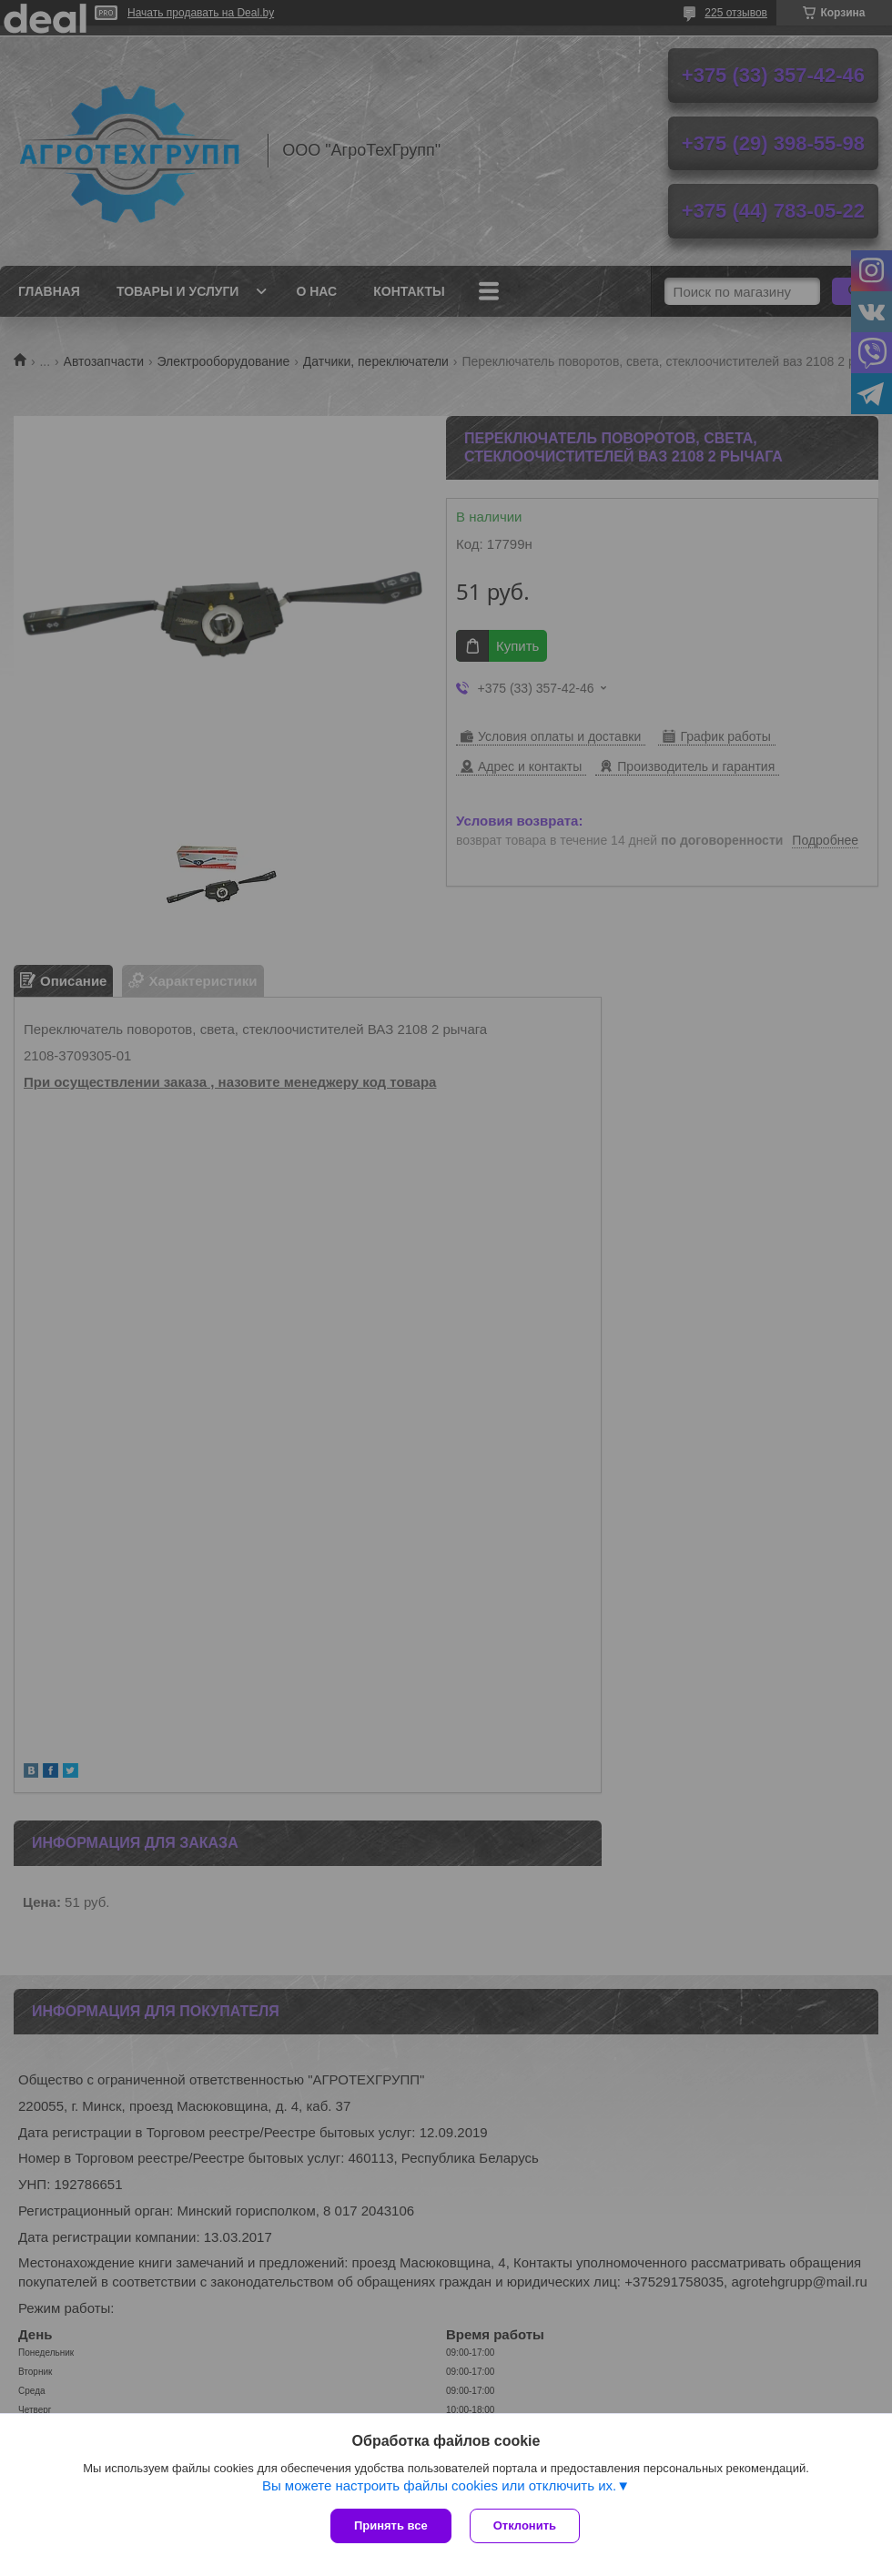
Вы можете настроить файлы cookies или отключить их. (439, 2485)
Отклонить (524, 2525)
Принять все (391, 2525)
